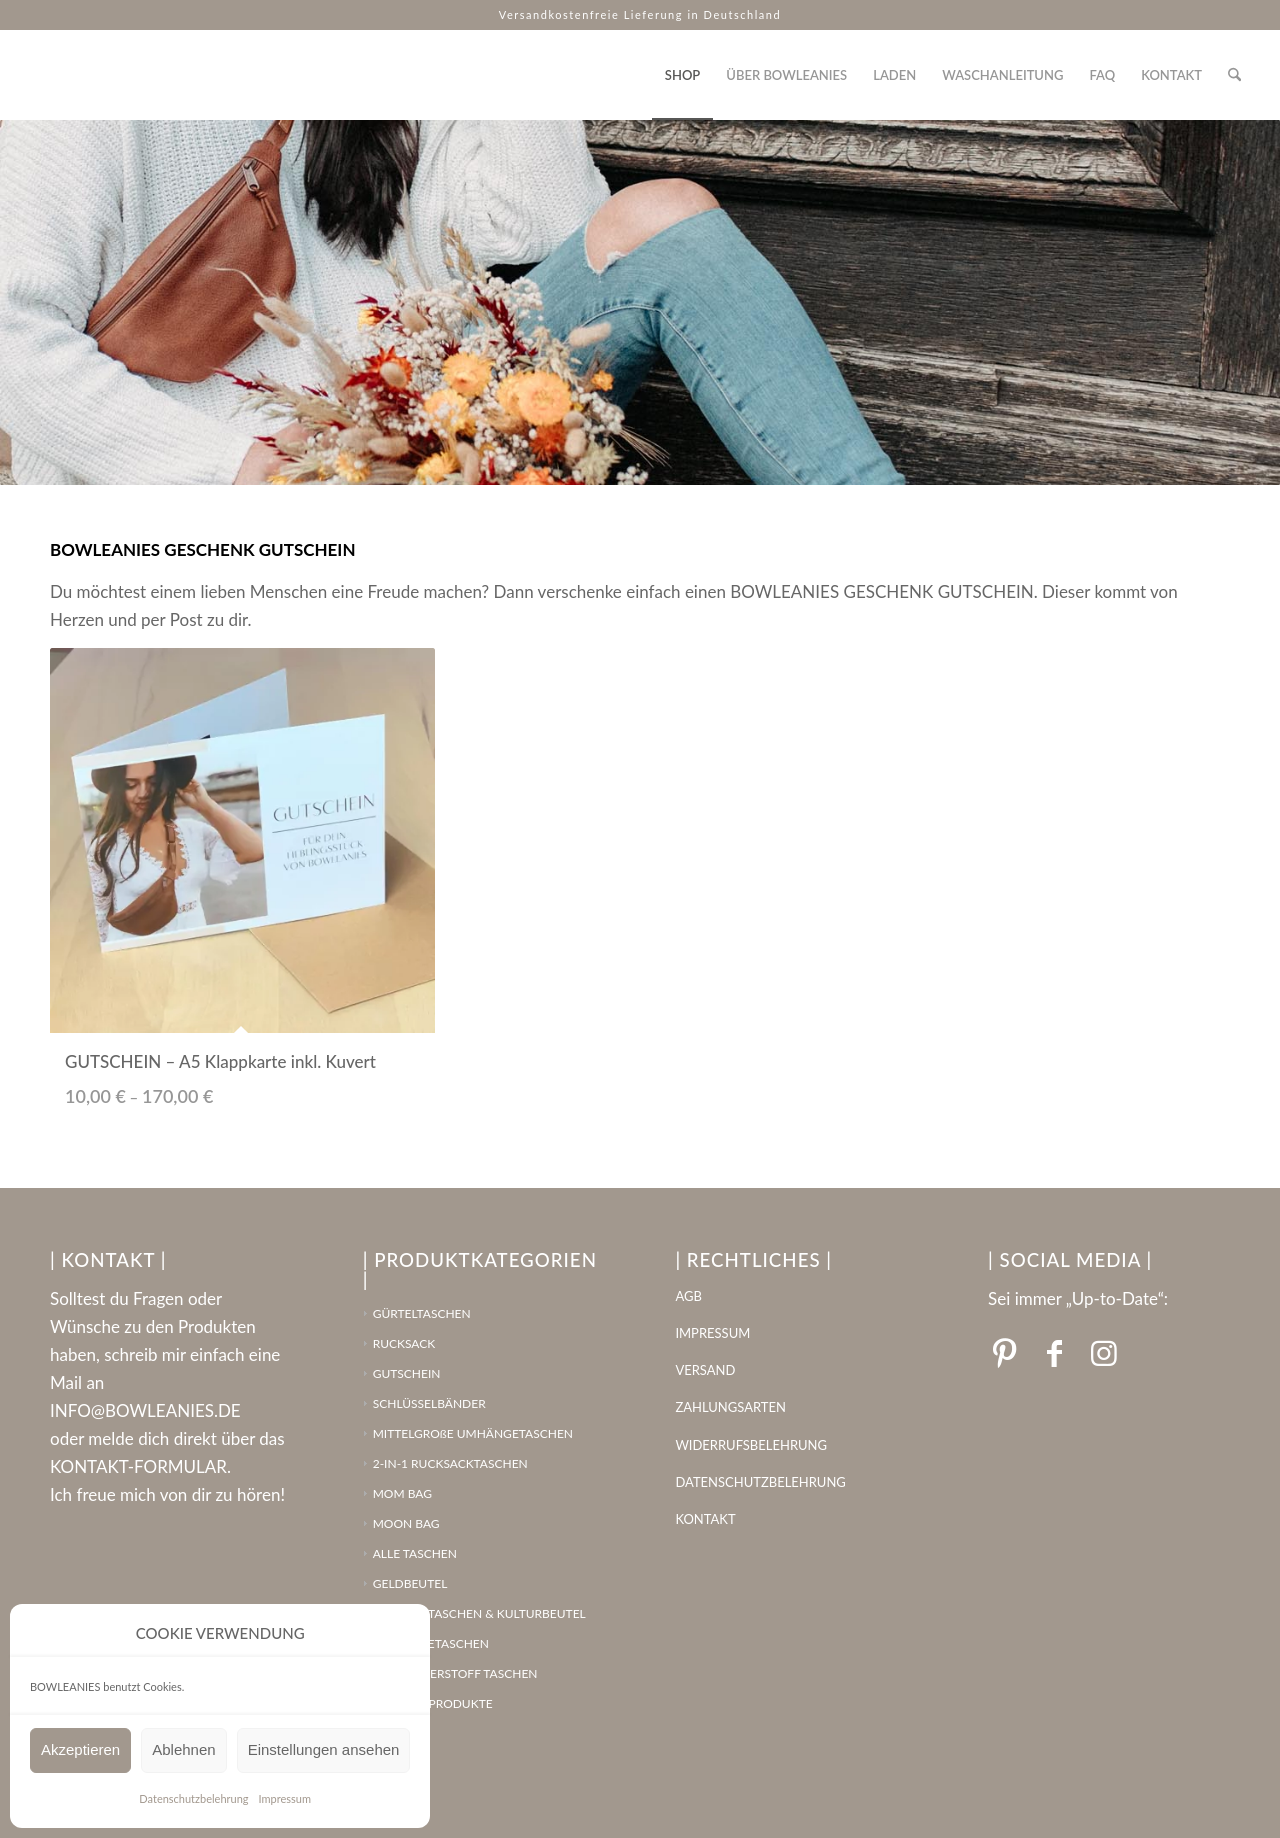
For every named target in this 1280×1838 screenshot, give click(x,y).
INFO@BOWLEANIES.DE (145, 1410)
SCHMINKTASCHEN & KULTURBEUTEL (479, 1613)
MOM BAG (402, 1493)
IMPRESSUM (712, 1333)
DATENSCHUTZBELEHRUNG (760, 1482)
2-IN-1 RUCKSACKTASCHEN (450, 1463)
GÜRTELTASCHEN (422, 1313)
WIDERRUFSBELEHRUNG (751, 1445)
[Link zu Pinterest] (1004, 1352)
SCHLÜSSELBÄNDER (429, 1403)
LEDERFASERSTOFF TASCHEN (455, 1673)
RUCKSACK (404, 1343)
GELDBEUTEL (410, 1583)
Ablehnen (183, 1749)
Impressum (285, 1798)
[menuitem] (682, 75)
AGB (688, 1296)
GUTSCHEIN (407, 1373)
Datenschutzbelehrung (193, 1798)
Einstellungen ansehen (324, 1749)
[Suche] (1234, 75)
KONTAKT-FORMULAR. (140, 1466)
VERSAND (705, 1370)
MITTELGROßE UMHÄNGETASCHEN (473, 1433)
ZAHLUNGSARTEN (730, 1407)
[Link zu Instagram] (1104, 1352)
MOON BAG (406, 1523)
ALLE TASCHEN (415, 1553)
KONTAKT (705, 1519)
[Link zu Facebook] (1054, 1352)
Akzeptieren (80, 1749)
